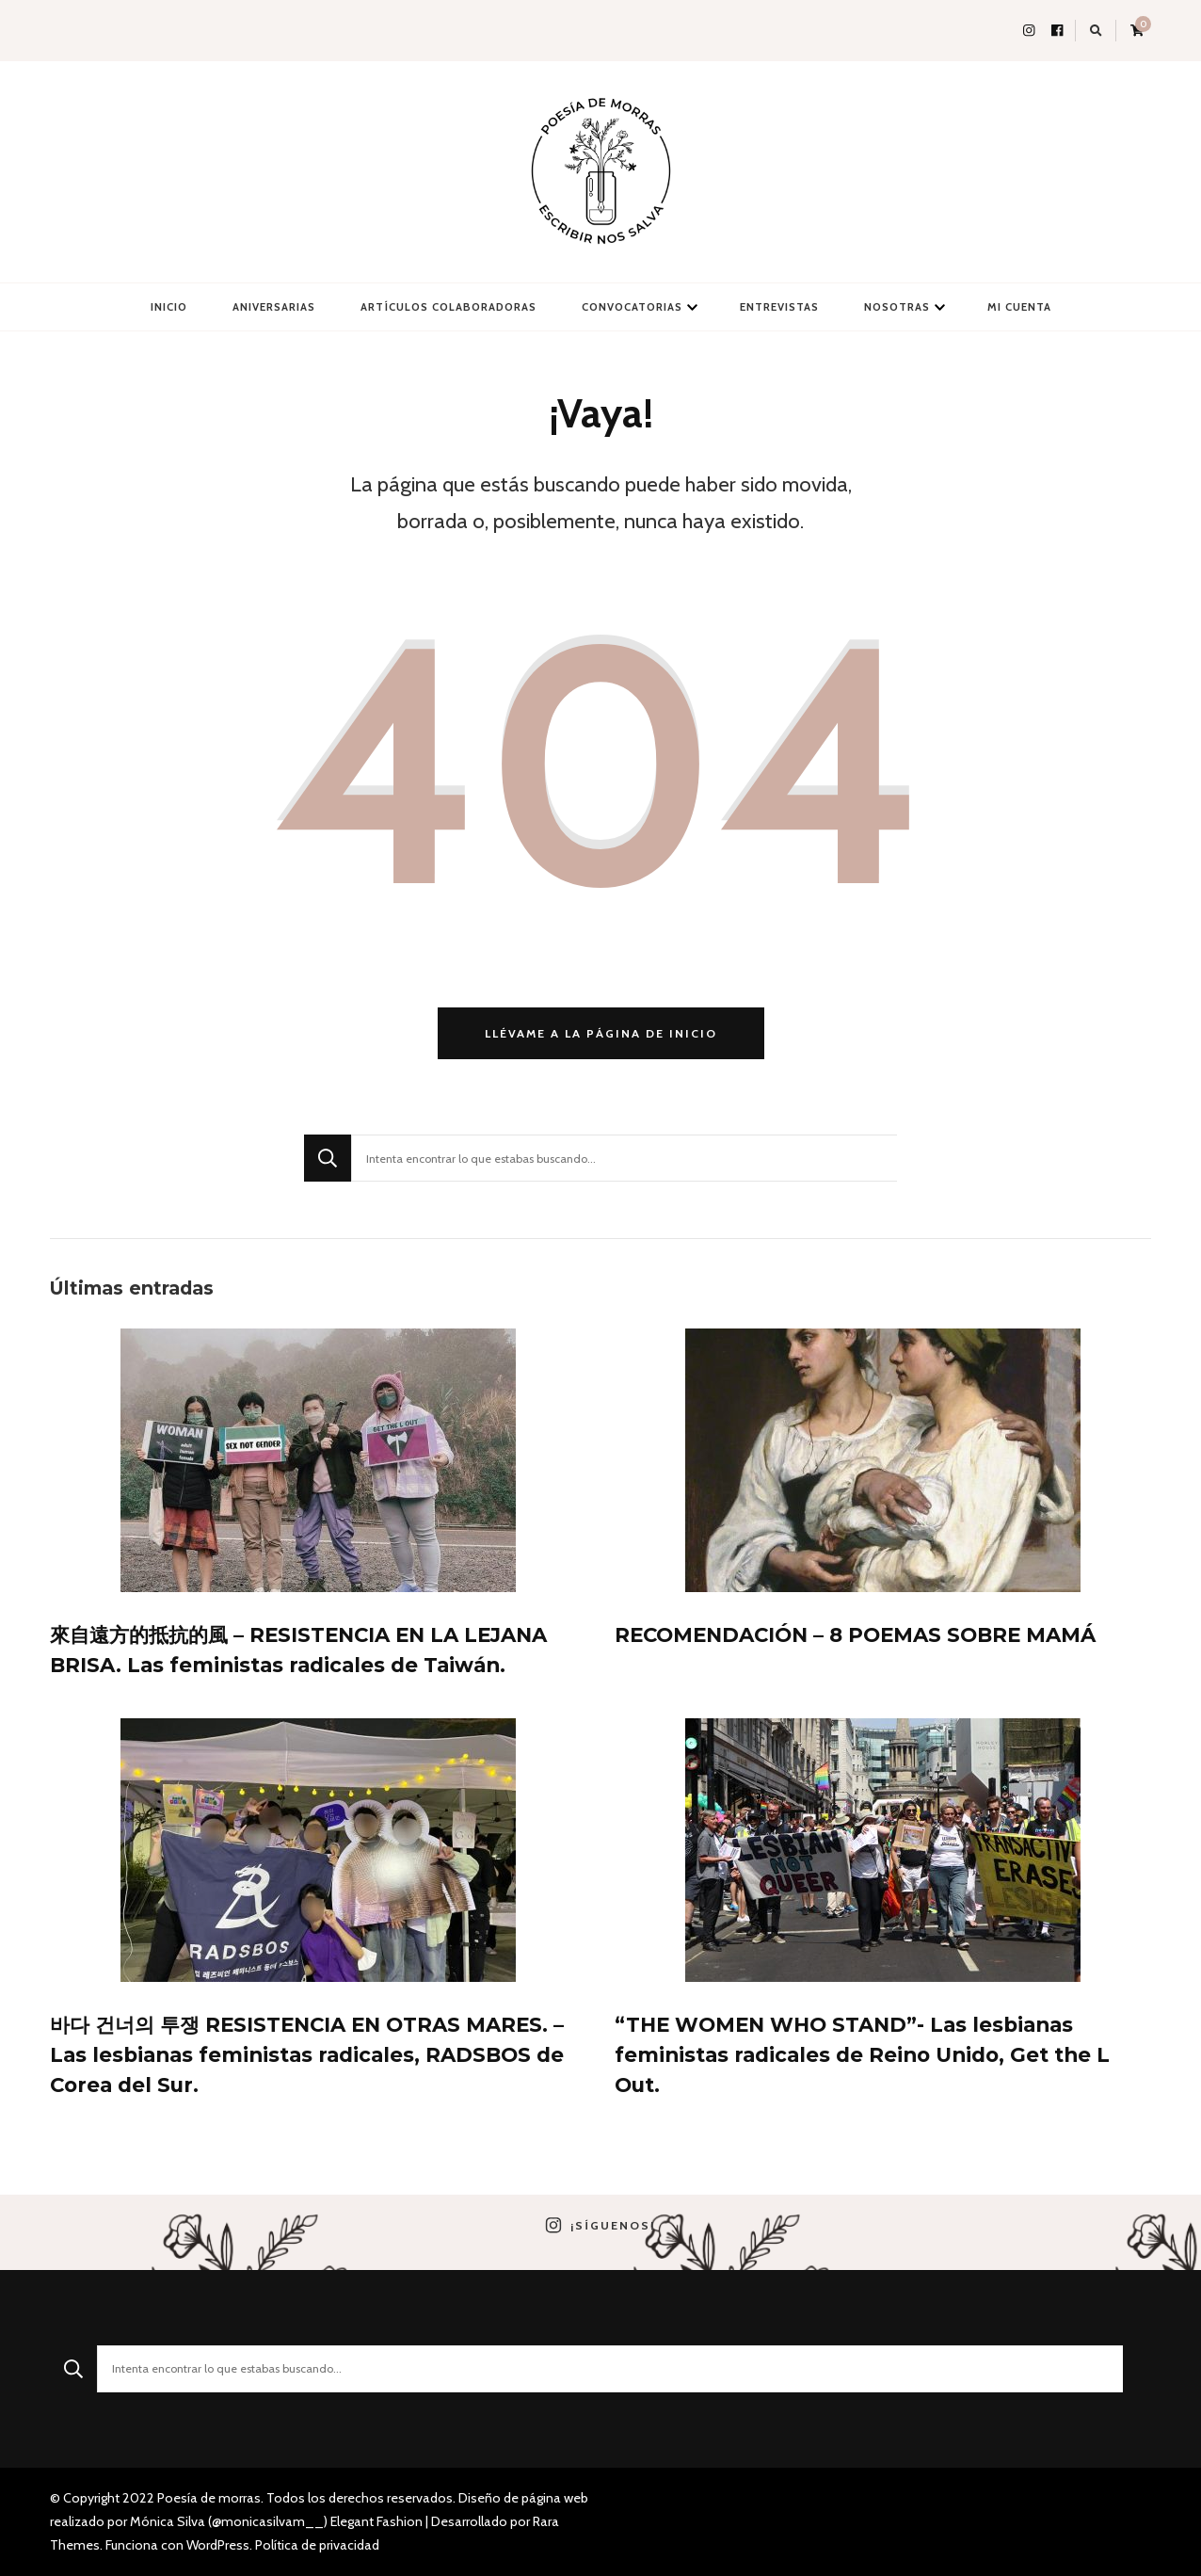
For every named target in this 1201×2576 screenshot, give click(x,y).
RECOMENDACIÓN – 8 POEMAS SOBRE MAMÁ (855, 1634)
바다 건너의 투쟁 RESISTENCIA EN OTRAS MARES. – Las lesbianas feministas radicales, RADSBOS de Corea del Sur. (307, 2054)
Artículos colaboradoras (448, 307)
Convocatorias (632, 307)
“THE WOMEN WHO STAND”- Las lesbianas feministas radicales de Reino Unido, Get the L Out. (862, 2054)
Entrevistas (779, 307)
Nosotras (897, 307)
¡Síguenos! (600, 2225)
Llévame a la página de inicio (601, 1033)
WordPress (217, 2544)
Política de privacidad (317, 2544)
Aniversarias (273, 307)
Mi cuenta (1019, 307)
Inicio (169, 307)
